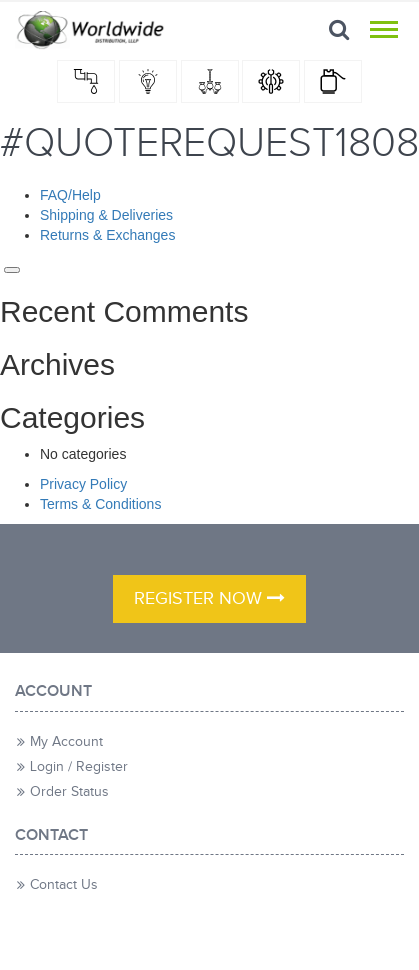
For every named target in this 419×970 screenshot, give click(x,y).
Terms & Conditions (100, 504)
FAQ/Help (70, 195)
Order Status (69, 792)
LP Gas (333, 81)
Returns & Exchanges (107, 235)
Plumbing (86, 81)
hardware (271, 81)
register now (209, 598)
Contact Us (64, 885)
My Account (66, 742)
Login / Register (79, 767)
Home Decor (210, 81)
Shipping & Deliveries (106, 215)
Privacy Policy (83, 484)
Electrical (148, 81)
